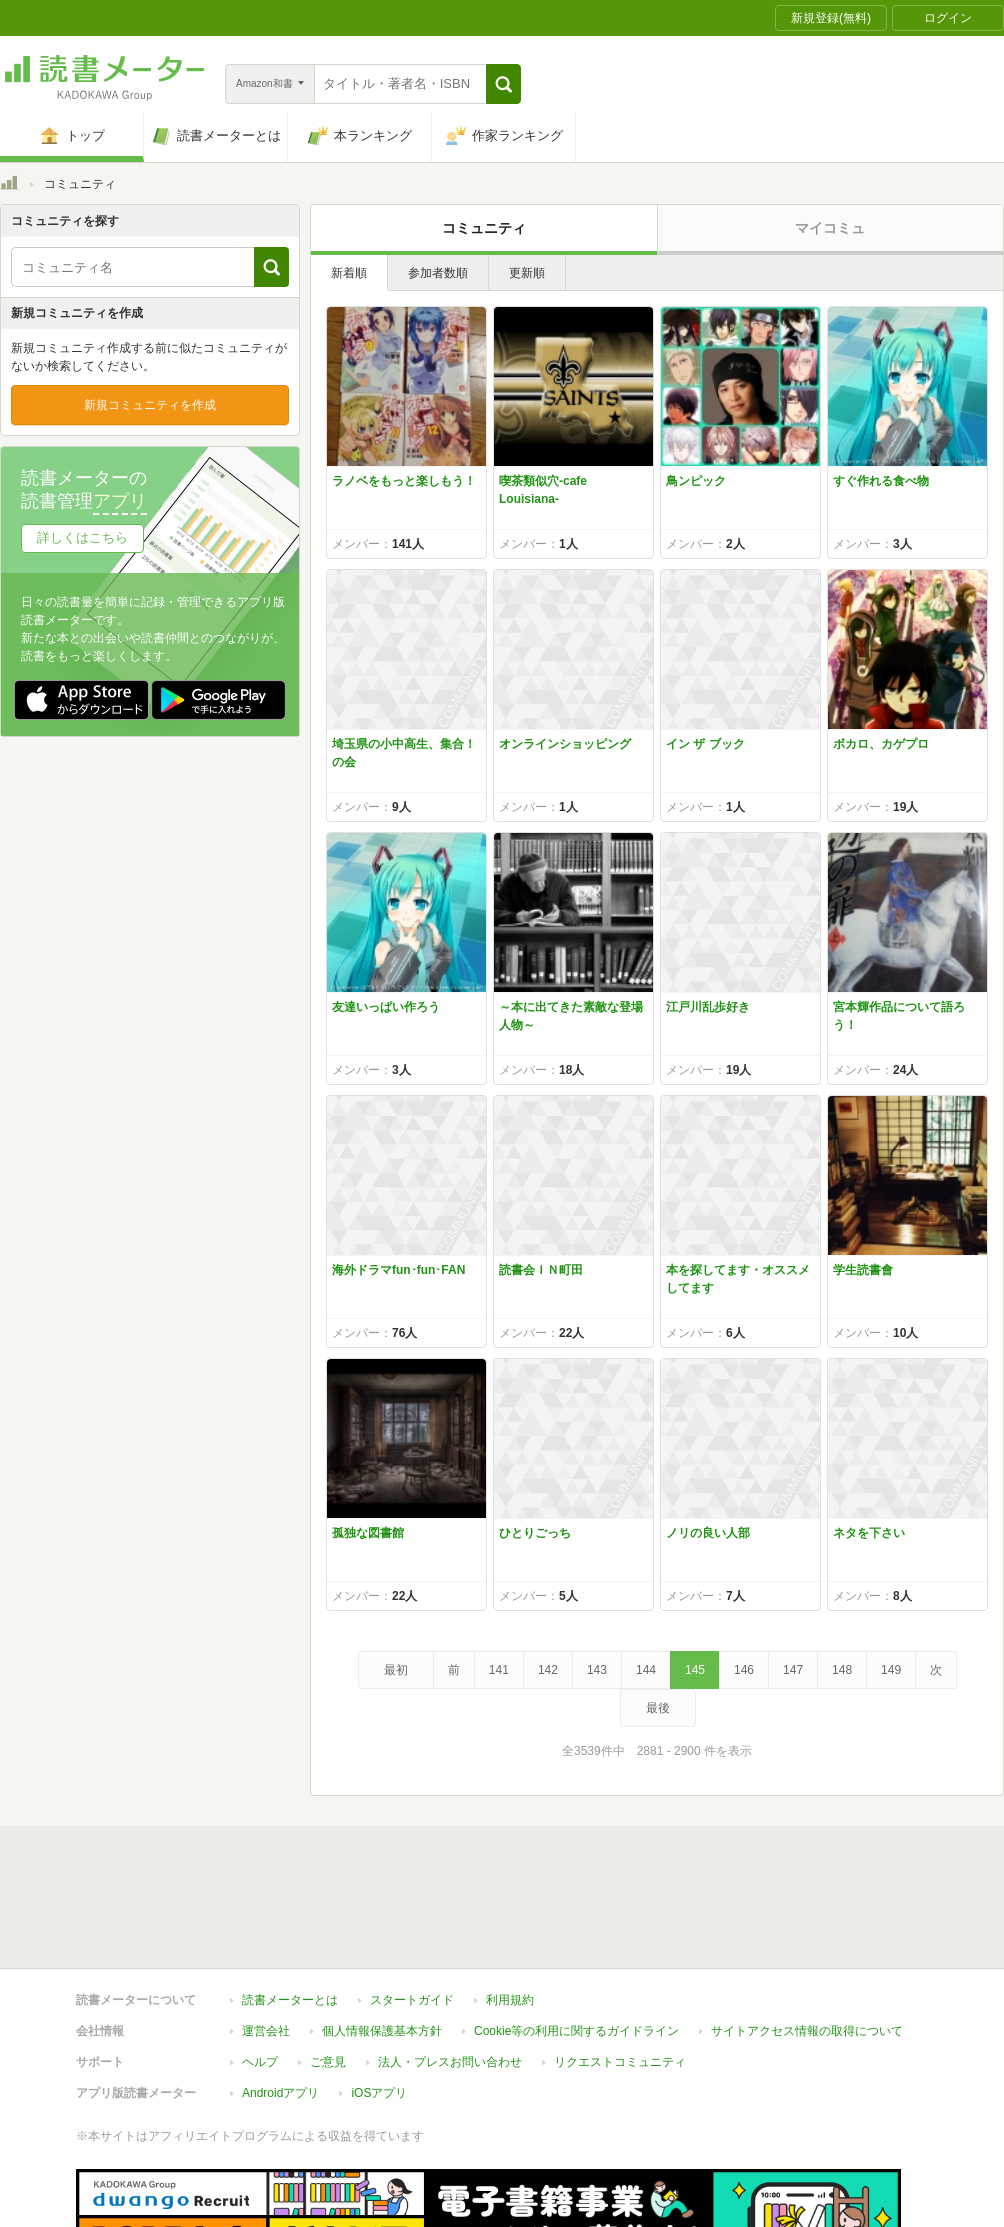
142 (548, 1670)
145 (695, 1670)
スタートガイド (412, 1908)
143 (597, 1670)
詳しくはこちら (82, 537)
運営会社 (266, 1939)
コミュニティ (484, 228)
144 (646, 1670)
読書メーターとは (290, 1908)
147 (793, 1670)
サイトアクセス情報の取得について (807, 1939)
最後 (658, 1708)
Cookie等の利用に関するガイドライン (576, 1939)
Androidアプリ (280, 2001)
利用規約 (510, 1908)
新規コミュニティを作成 (150, 405)
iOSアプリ (379, 2001)
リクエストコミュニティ (620, 1970)
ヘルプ (260, 1970)
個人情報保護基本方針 (382, 1939)
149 (891, 1670)
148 (842, 1670)
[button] (503, 84)
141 (499, 1670)
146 (744, 1670)
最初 (396, 1670)
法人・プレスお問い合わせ (450, 1970)
